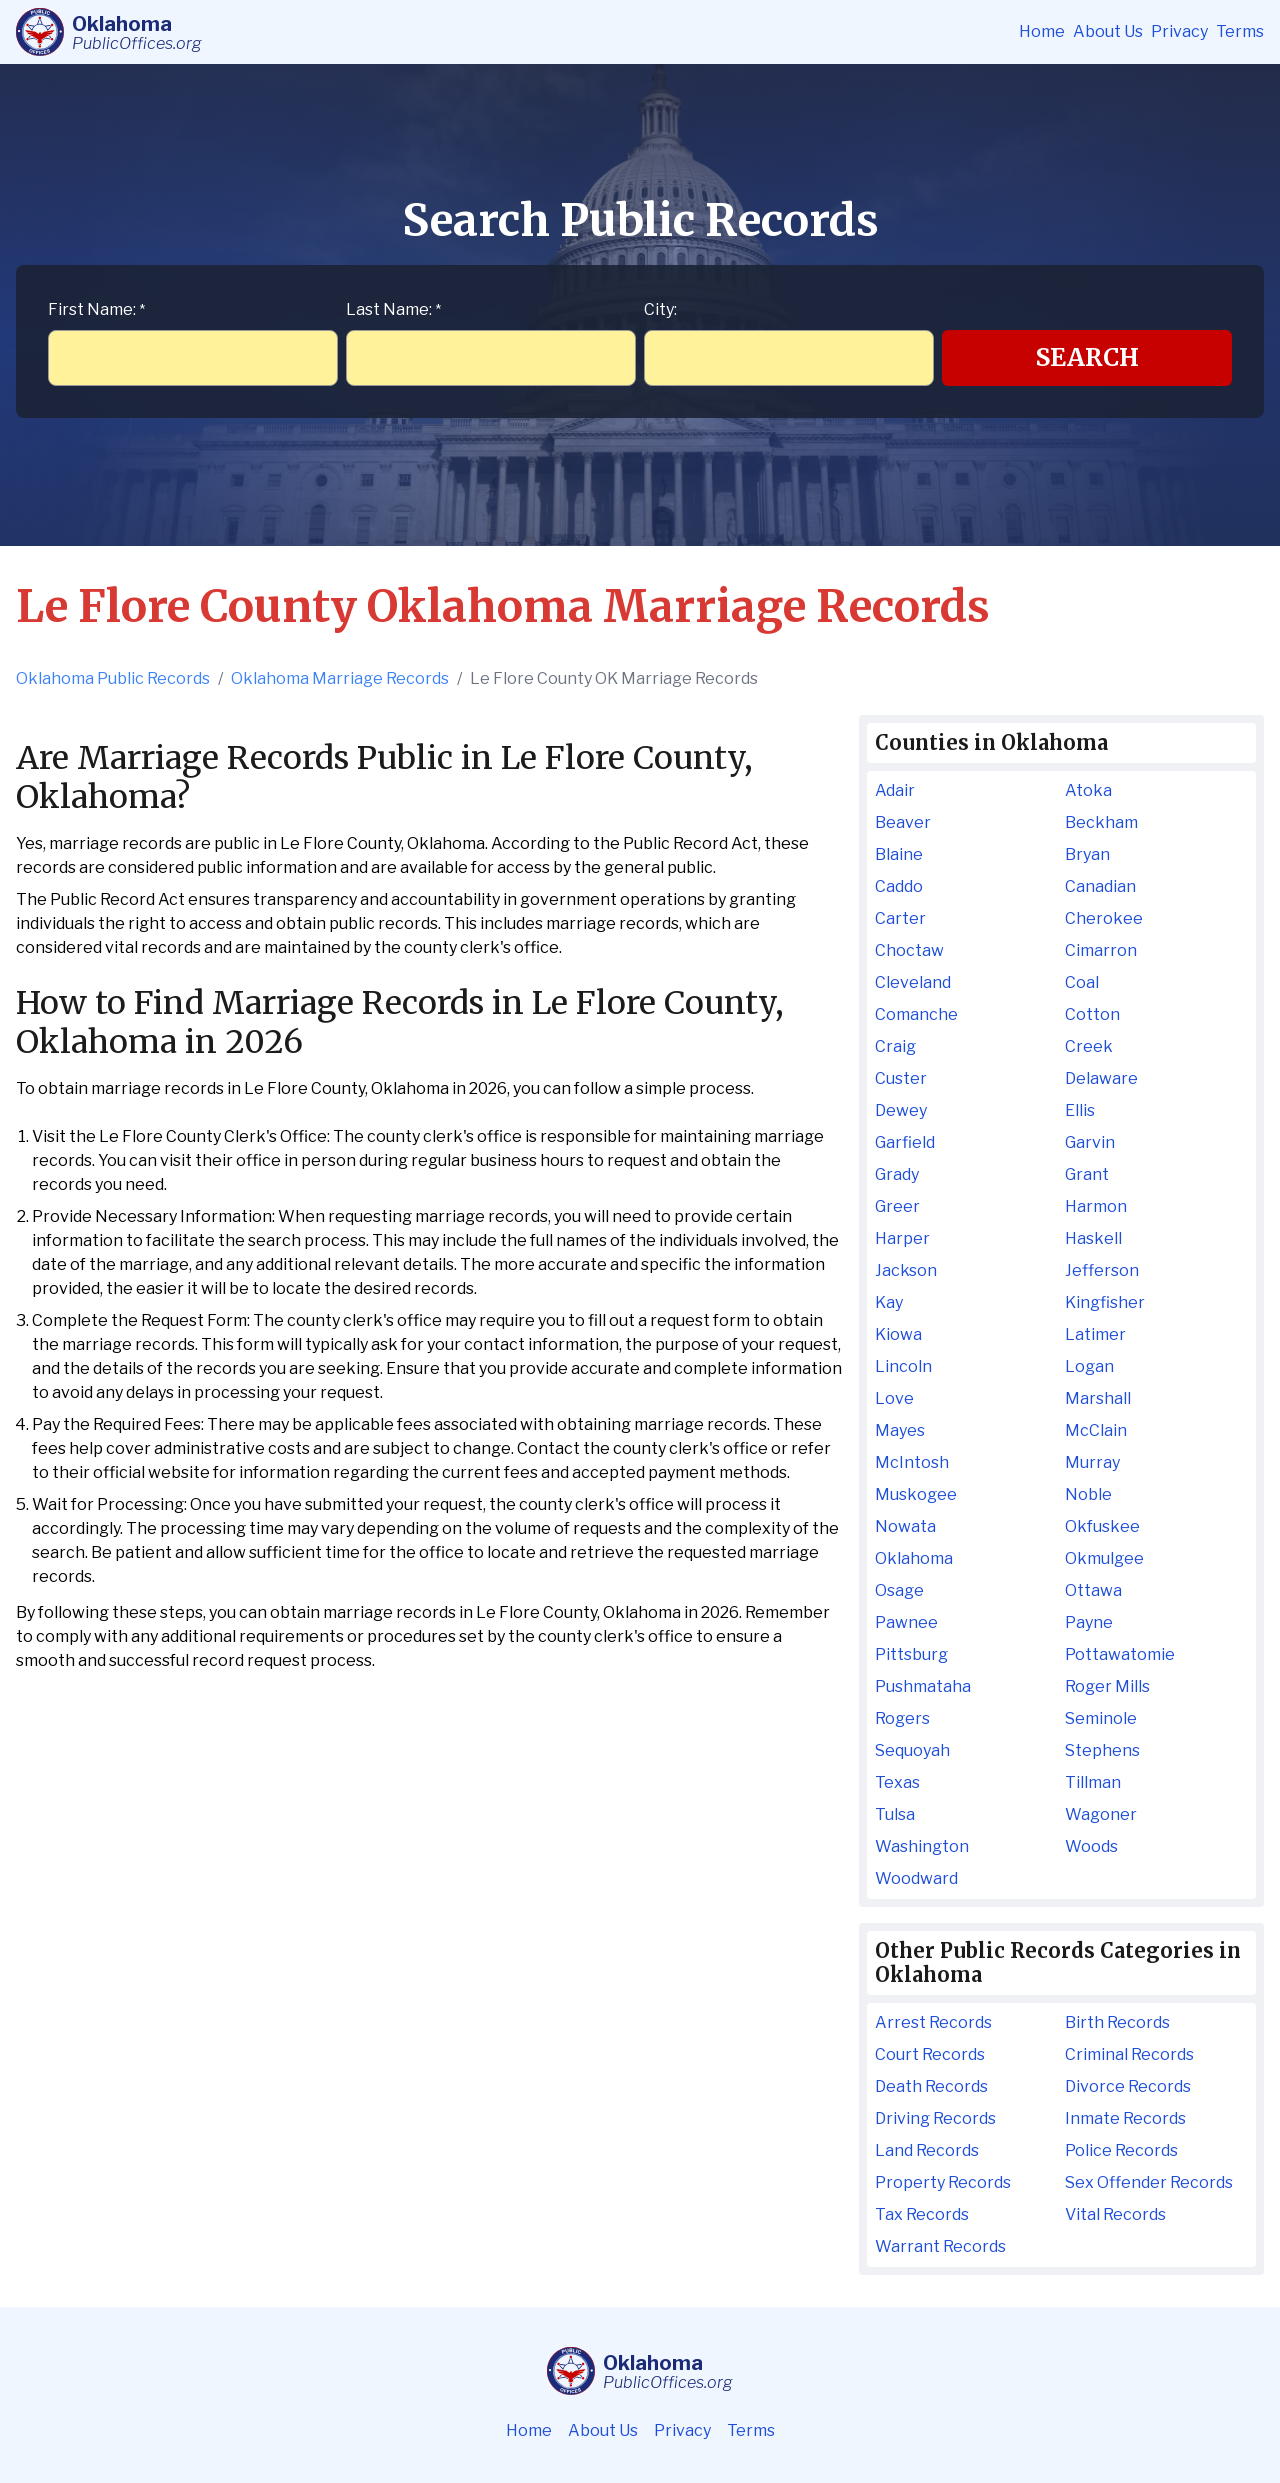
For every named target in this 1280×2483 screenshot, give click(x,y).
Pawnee (906, 1622)
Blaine (899, 854)
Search (1087, 357)
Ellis (1080, 1110)
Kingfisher (1105, 1302)
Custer (901, 1078)
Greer (897, 1206)
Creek (1089, 1046)
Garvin (1090, 1142)
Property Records (943, 2182)
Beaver (903, 822)
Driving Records (935, 2118)
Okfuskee (1102, 1526)
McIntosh (912, 1462)
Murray (1092, 1462)
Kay (889, 1302)
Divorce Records (1128, 2086)
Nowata (905, 1526)
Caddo (899, 886)
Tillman (1093, 1782)
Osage (899, 1590)
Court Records (930, 2054)
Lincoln (903, 1366)
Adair (895, 790)
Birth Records (1117, 2022)
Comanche (916, 1014)
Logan (1089, 1366)
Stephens (1102, 1750)
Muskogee (916, 1494)
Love (894, 1398)
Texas (897, 1782)
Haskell (1093, 1238)
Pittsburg (911, 1654)
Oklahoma (914, 1558)
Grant (1087, 1174)
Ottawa (1093, 1590)
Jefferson (1102, 1270)
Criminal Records (1129, 2054)
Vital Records (1115, 2214)
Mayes (900, 1430)
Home (1042, 31)
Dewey (901, 1110)
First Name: (96, 309)
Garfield (905, 1142)
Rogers (902, 1718)
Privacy (1179, 31)
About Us (1108, 31)
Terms (1240, 31)
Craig (895, 1046)
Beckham (1101, 822)
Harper (902, 1238)
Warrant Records (940, 2246)
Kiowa (898, 1334)
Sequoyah (912, 1750)
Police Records (1121, 2150)
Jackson (906, 1270)
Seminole (1101, 1718)
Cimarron (1101, 950)
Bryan (1087, 854)
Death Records (931, 2086)
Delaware (1101, 1078)
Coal (1082, 982)
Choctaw (909, 950)
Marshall (1098, 1398)
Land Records (927, 2150)
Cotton (1092, 1014)
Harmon (1096, 1206)
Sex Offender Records (1149, 2182)
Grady (897, 1174)
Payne (1089, 1622)
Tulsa (895, 1814)
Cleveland (913, 982)
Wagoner (1101, 1814)
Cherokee (1104, 918)
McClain (1096, 1430)
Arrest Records (933, 2022)
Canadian (1100, 886)
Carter (900, 918)
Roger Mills (1107, 1686)
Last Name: (393, 309)
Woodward (916, 1878)
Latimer (1095, 1334)
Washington (922, 1846)
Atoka (1088, 790)
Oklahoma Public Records (113, 678)
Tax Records (922, 2214)
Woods (1091, 1846)
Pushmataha (923, 1686)
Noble (1088, 1494)
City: (660, 309)
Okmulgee (1104, 1558)
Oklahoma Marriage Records (340, 678)
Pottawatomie (1120, 1654)
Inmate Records (1125, 2118)
